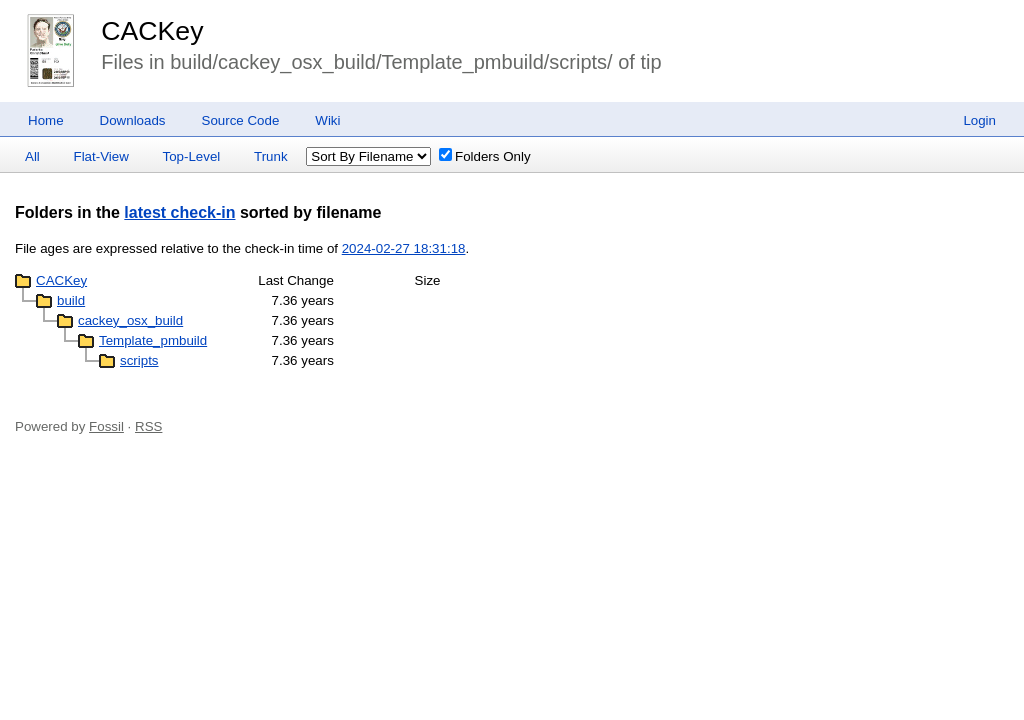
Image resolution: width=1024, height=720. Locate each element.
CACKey (152, 31)
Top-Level (192, 156)
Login (979, 120)
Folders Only (485, 156)
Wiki (327, 120)
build (71, 300)
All (32, 156)
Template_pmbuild (153, 340)
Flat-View (101, 156)
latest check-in (179, 212)
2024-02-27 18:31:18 (404, 248)
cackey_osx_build (130, 320)
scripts (139, 360)
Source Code (241, 120)
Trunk (271, 156)
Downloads (133, 120)
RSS (148, 426)
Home (46, 120)
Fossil (106, 426)
